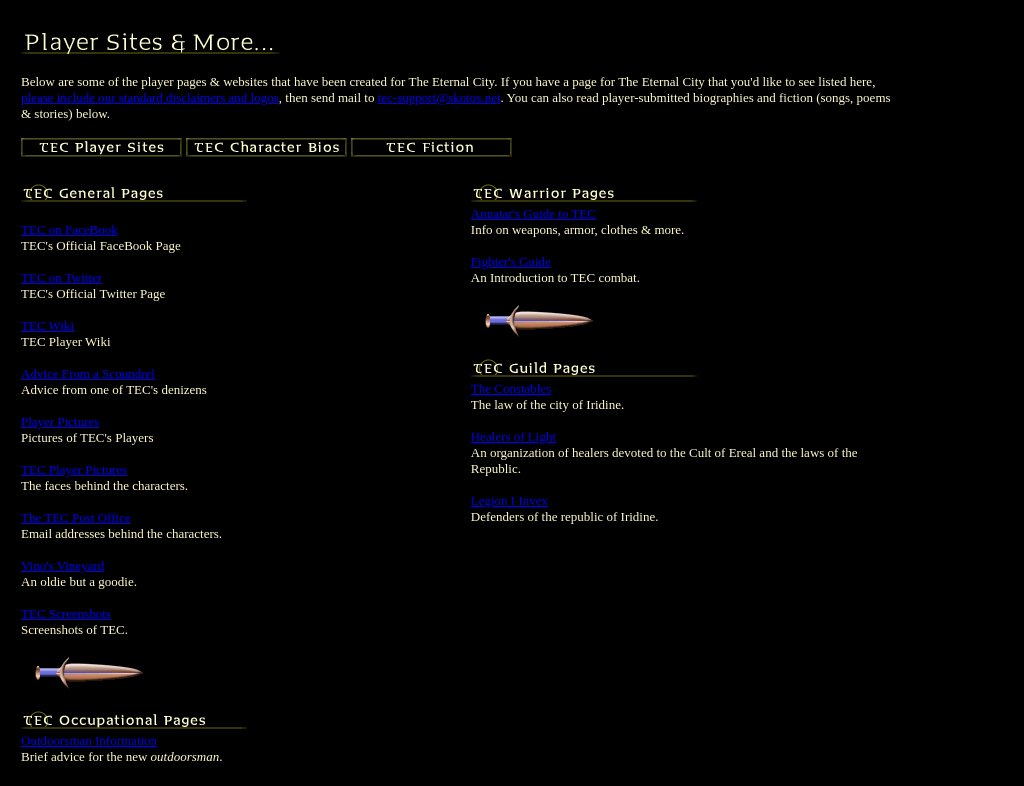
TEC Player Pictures (74, 469)
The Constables (511, 388)
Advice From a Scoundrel (88, 373)
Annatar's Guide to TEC (533, 213)
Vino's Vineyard (62, 565)
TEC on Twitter (61, 277)
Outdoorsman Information (89, 740)
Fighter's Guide (511, 261)
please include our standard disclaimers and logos (150, 97)
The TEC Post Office (76, 517)
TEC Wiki (47, 325)
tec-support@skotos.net (439, 97)
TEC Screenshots (66, 613)
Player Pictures (60, 421)
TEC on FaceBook (69, 229)
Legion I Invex (509, 500)
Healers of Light (513, 436)
